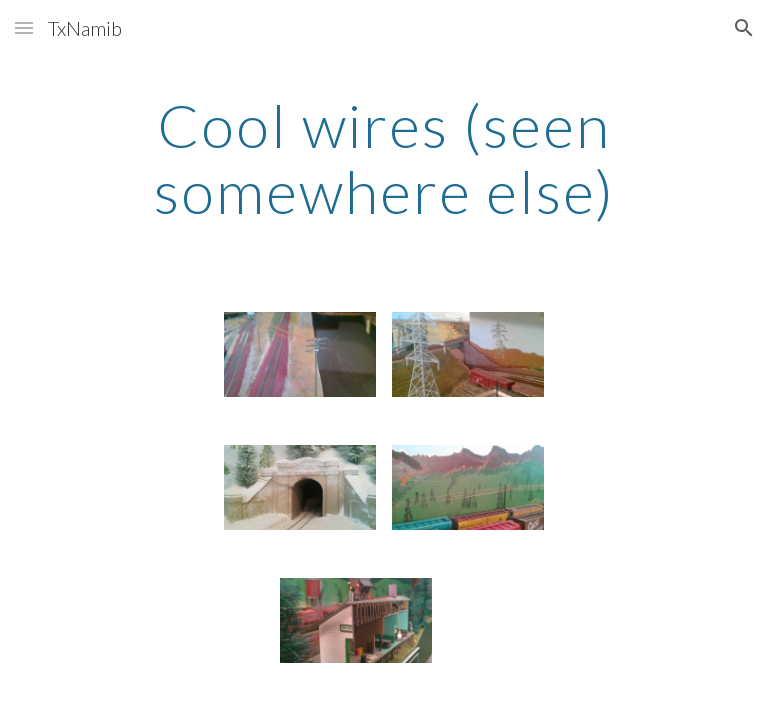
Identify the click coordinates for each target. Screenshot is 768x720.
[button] (24, 27)
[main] (383, 158)
